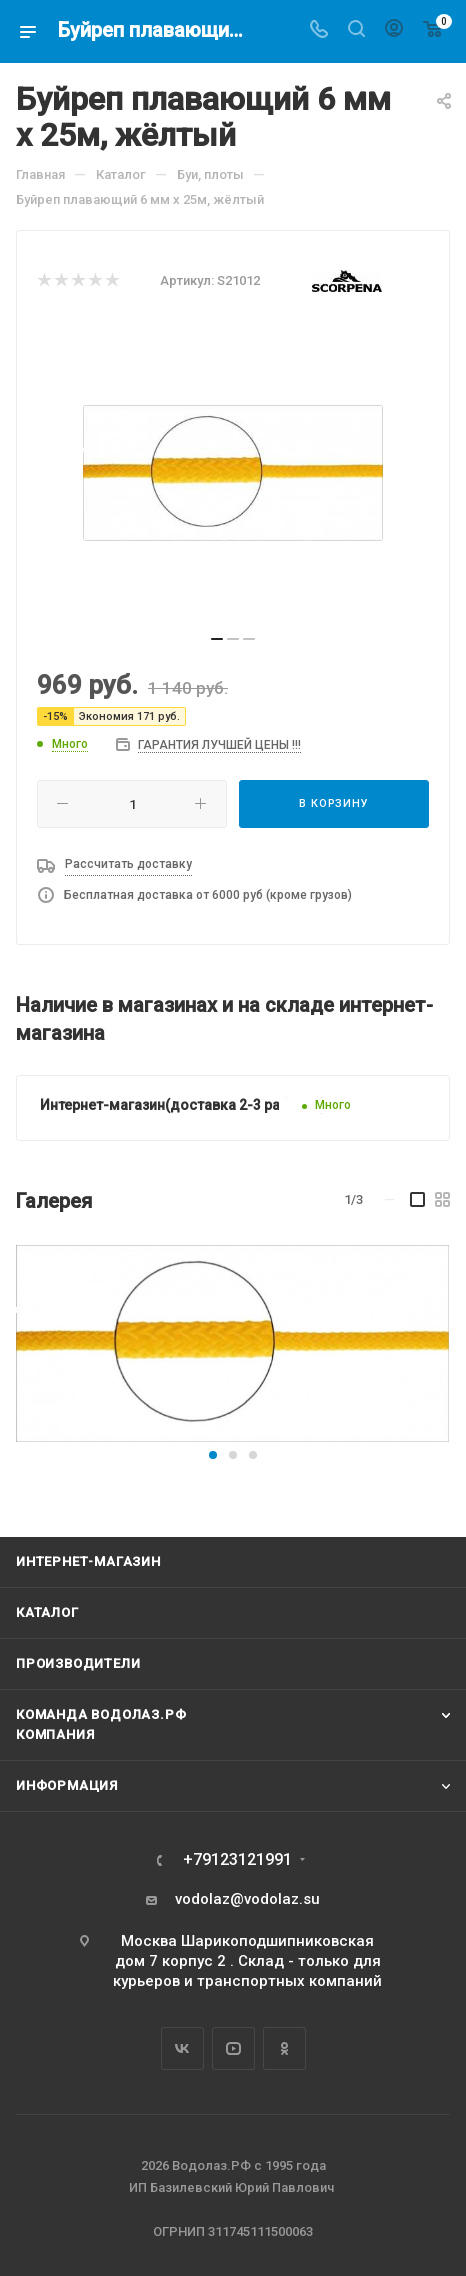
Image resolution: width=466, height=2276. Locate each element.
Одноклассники (284, 2048)
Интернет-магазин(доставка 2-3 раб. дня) (183, 1105)
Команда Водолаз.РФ (101, 1714)
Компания (55, 1734)
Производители (78, 1663)
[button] (213, 1455)
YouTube (233, 2048)
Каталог (47, 1612)
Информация (67, 1785)
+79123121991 (237, 1860)
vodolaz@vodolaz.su (247, 1899)
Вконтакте (182, 2048)
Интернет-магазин (88, 1561)
